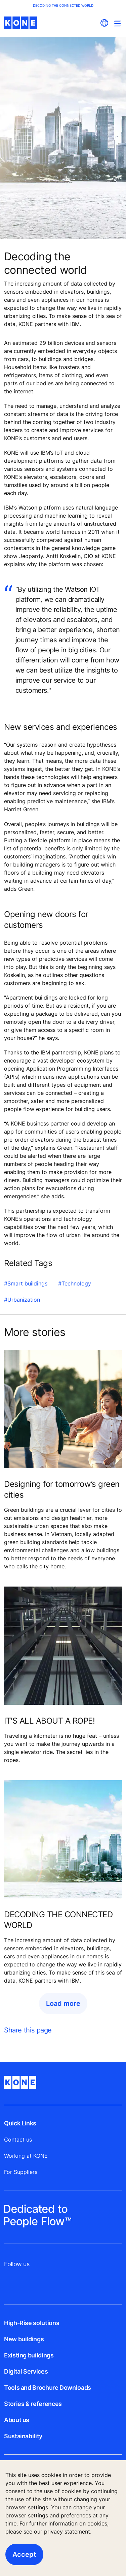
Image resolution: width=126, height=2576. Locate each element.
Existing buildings (29, 2355)
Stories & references (33, 2403)
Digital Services (26, 2371)
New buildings (24, 2339)
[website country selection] (104, 23)
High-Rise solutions (31, 2322)
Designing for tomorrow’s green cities (62, 1489)
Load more (63, 2003)
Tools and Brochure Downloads (47, 2387)
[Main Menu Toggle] (117, 23)
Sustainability (23, 2436)
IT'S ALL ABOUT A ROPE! (49, 1721)
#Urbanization (22, 1299)
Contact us (18, 2139)
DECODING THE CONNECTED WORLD (58, 1920)
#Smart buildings (25, 1283)
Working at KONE (26, 2155)
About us (16, 2419)
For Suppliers (20, 2172)
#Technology (74, 1283)
